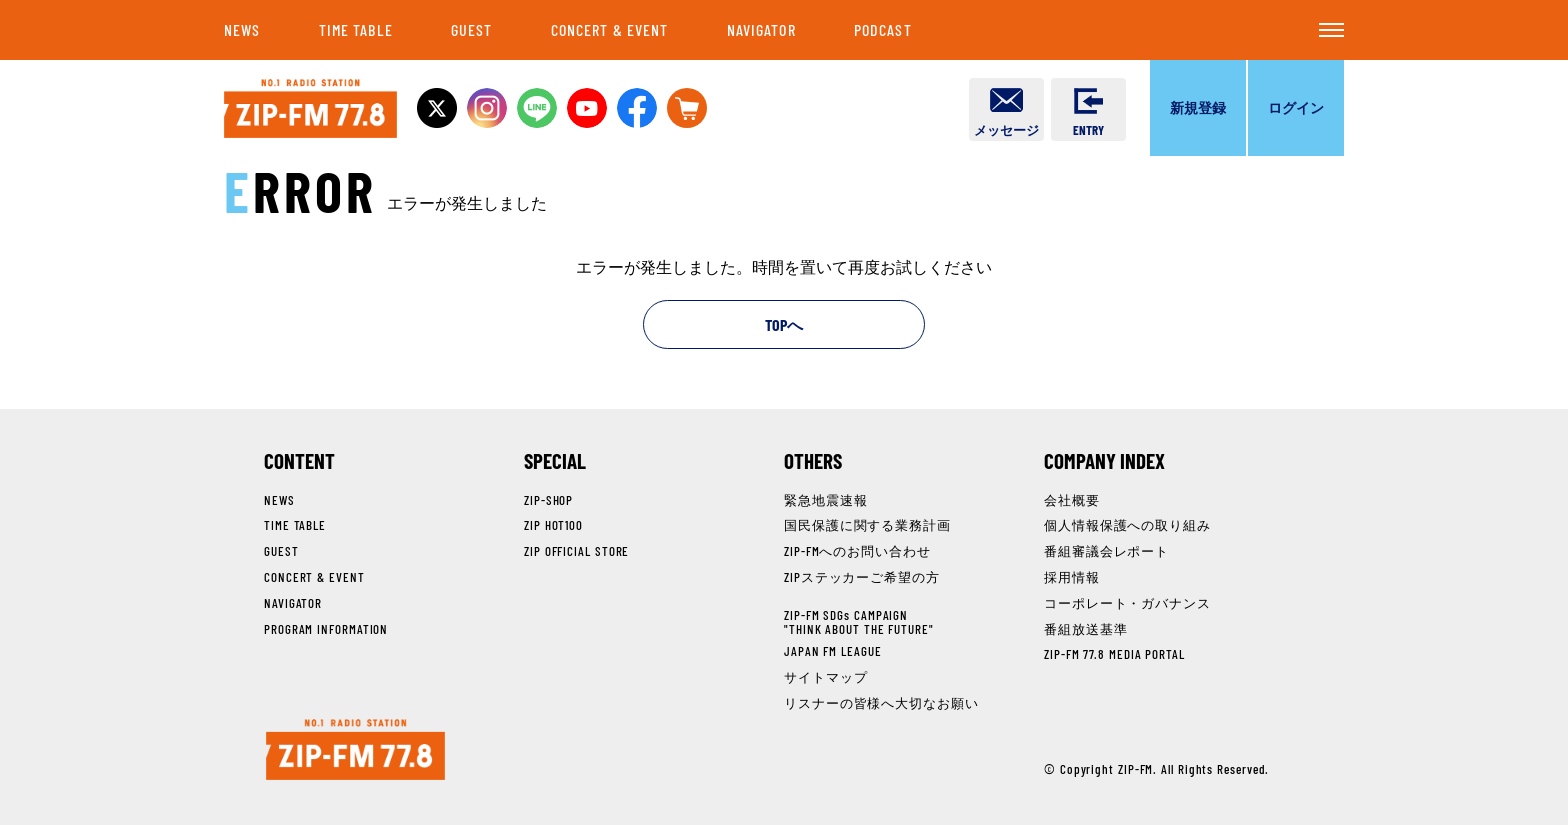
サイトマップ (825, 677)
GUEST (472, 29)
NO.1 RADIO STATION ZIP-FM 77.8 (310, 108)
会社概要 (1072, 500)
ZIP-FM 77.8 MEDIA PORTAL (1114, 654)
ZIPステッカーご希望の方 (862, 577)
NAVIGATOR (761, 29)
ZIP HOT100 (553, 525)
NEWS (242, 29)
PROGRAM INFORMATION (326, 629)
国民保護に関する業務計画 (867, 525)
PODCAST (883, 29)
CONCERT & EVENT (610, 29)
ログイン (1296, 107)
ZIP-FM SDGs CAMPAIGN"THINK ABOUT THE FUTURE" (859, 622)
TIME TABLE (356, 29)
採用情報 (1072, 577)
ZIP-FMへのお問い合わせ (857, 551)
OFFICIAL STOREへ (687, 108)
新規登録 (1198, 107)
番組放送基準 (1085, 629)
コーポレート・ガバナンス (1127, 603)
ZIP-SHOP (548, 500)
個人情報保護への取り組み (1127, 525)
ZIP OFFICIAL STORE (576, 551)
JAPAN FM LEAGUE (833, 651)
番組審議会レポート (1106, 551)
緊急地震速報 (825, 500)
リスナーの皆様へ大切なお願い (881, 703)
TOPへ (784, 324)
